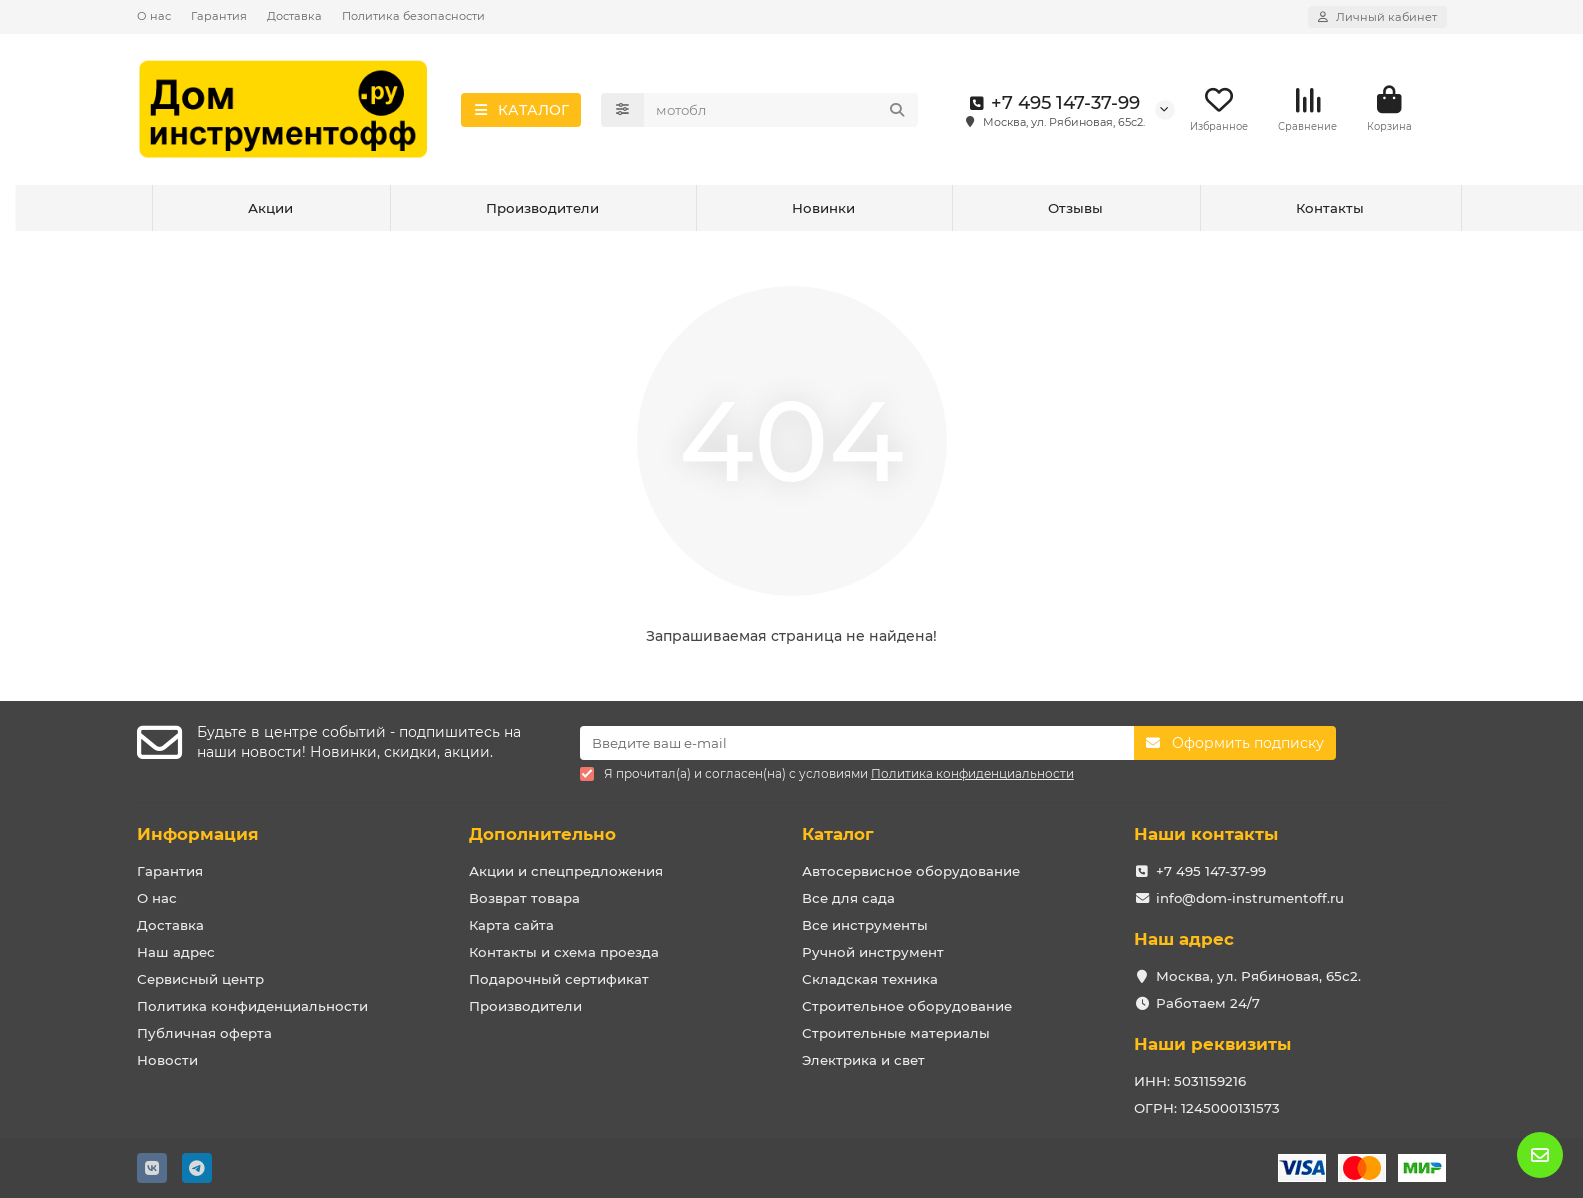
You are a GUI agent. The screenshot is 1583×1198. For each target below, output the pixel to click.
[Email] (857, 743)
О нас (154, 16)
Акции (270, 208)
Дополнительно (542, 834)
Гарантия (219, 16)
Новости (167, 1060)
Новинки (823, 208)
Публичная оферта (204, 1033)
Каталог (838, 834)
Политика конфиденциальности (252, 1006)
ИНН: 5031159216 (1190, 1081)
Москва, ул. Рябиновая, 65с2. (1258, 976)
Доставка (294, 16)
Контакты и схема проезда (564, 952)
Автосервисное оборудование (911, 871)
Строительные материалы (896, 1033)
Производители (542, 208)
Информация (198, 834)
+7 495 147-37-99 (1051, 103)
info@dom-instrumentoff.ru (1250, 898)
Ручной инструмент (873, 952)
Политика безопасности (413, 16)
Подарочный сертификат (559, 979)
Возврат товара (524, 898)
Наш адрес (176, 952)
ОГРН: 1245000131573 (1207, 1108)
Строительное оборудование (907, 1006)
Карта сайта (511, 925)
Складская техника (870, 979)
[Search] (781, 110)
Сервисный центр (200, 979)
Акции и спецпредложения (566, 871)
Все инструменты (865, 925)
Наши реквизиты (1212, 1044)
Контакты (1330, 208)
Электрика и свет (863, 1060)
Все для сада (848, 898)
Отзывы (1075, 208)
